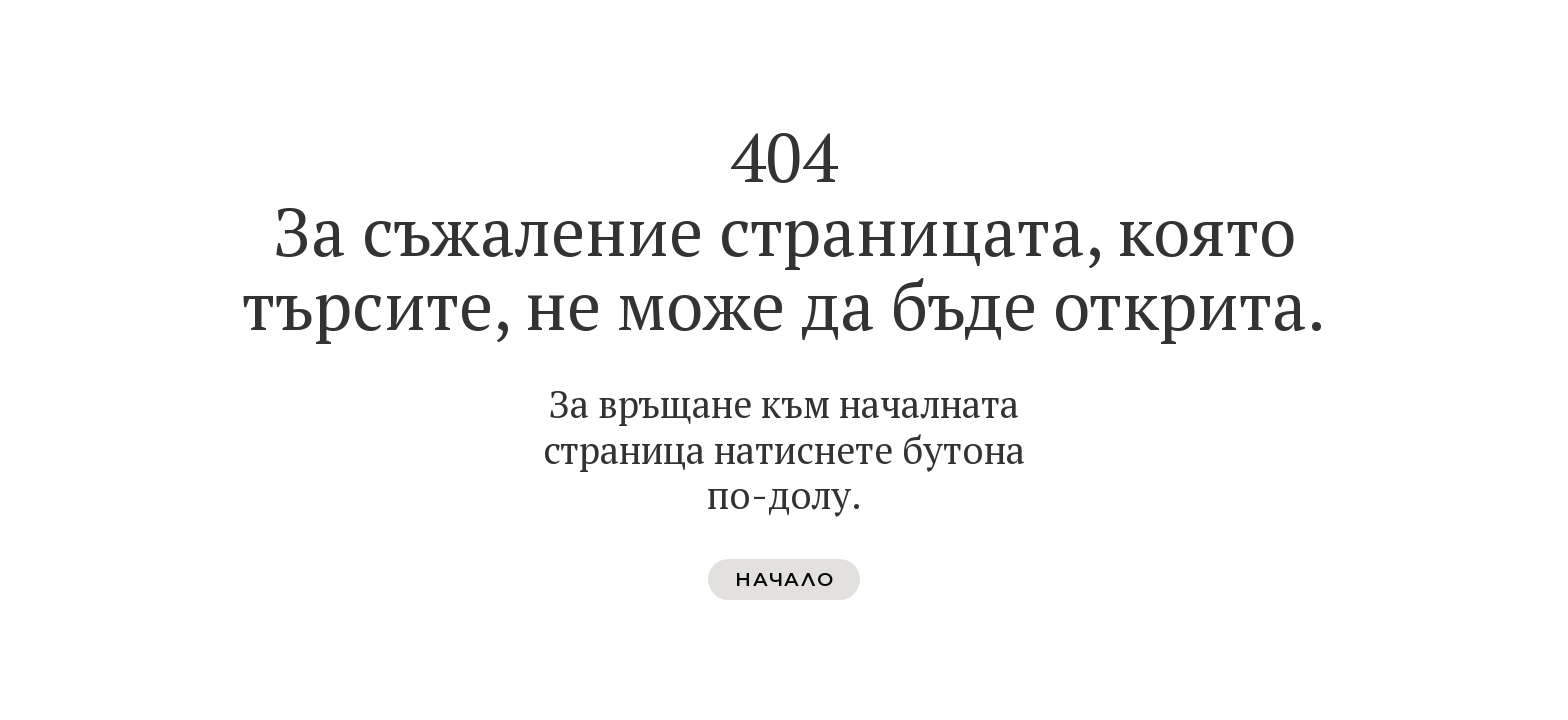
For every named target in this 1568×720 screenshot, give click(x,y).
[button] (784, 579)
